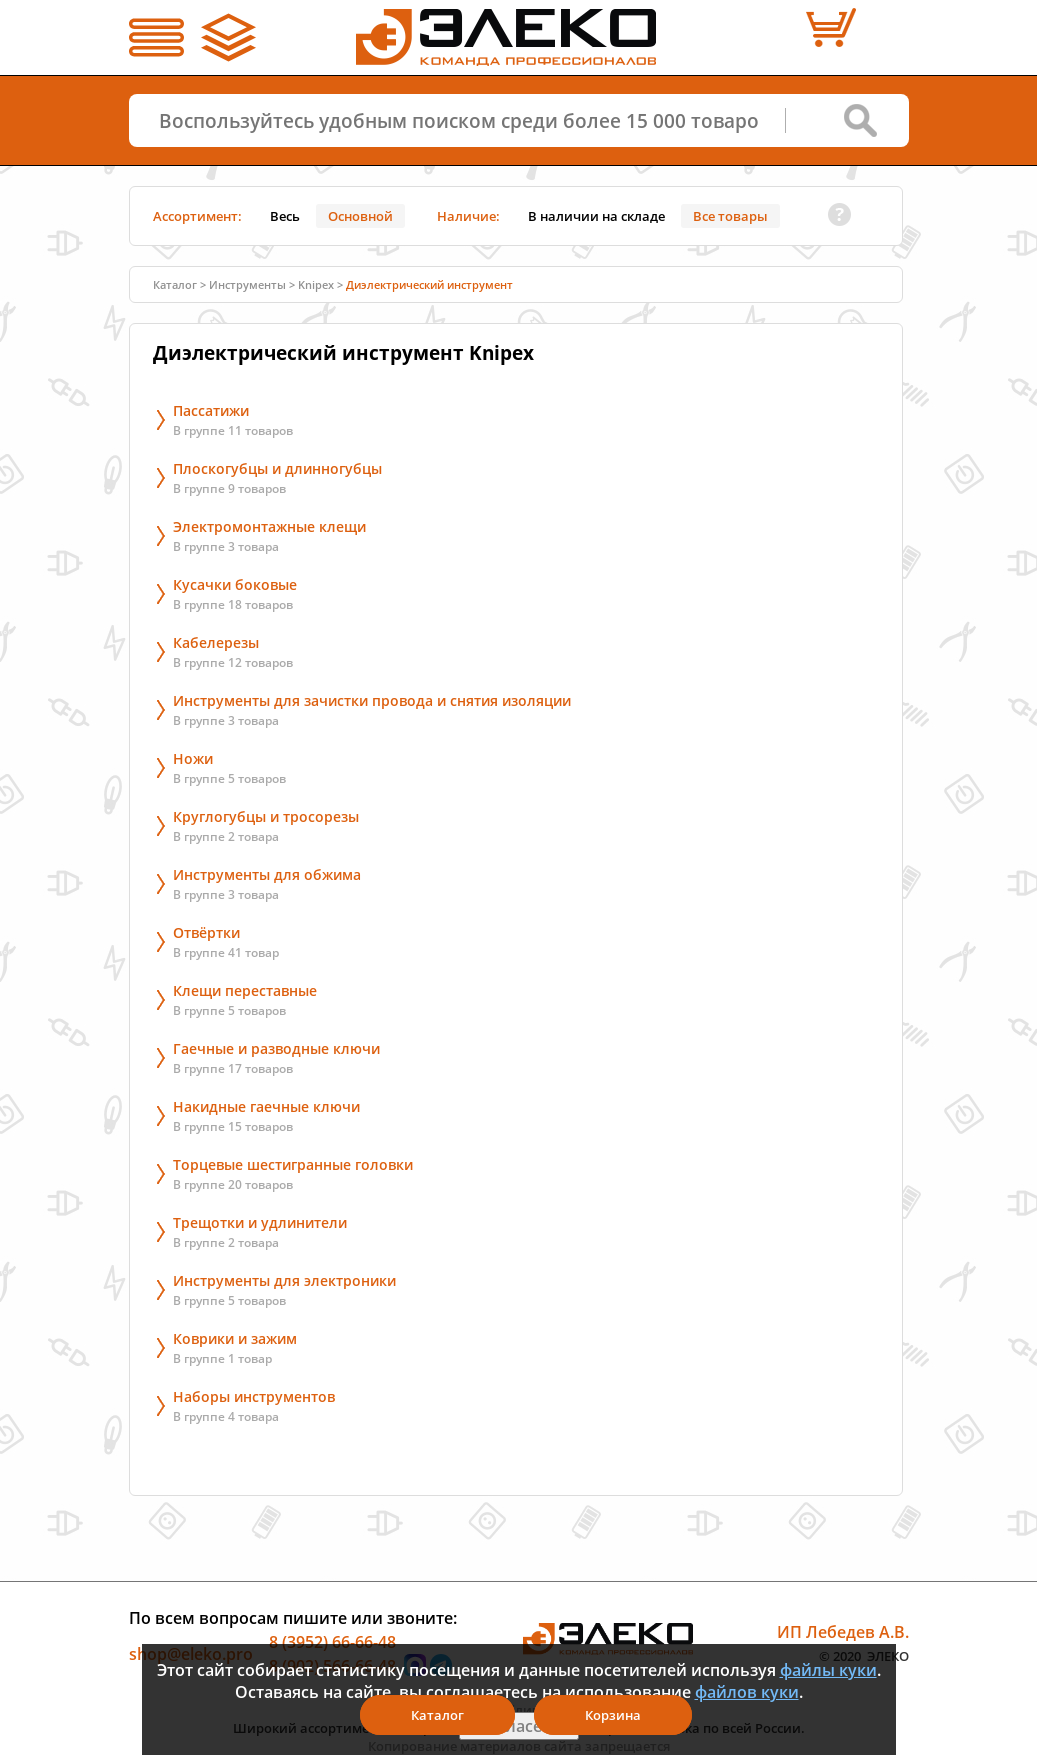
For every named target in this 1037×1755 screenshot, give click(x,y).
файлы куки (828, 1670)
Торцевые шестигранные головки (293, 1164)
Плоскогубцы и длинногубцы (277, 468)
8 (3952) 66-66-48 (332, 1642)
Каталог (175, 284)
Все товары (730, 216)
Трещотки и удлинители (260, 1222)
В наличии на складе (596, 216)
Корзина (613, 1715)
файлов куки (747, 1692)
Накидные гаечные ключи (266, 1106)
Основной (360, 216)
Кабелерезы (216, 642)
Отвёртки (206, 932)
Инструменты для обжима (267, 874)
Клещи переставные (245, 990)
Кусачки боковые (235, 584)
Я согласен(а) (519, 1726)
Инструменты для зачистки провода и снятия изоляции (372, 700)
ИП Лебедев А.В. (843, 1632)
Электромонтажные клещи (269, 526)
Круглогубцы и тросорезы (266, 816)
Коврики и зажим (235, 1338)
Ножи (193, 758)
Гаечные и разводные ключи (276, 1048)
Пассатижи (211, 410)
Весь (285, 216)
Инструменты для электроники (284, 1280)
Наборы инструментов (254, 1396)
